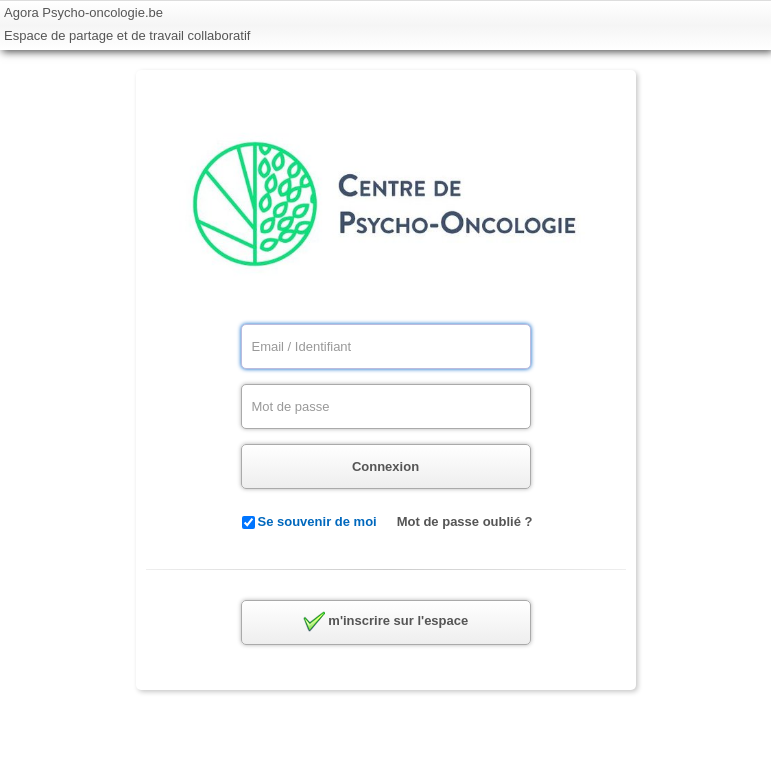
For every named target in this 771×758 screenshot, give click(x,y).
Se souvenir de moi (317, 521)
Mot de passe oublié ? (465, 521)
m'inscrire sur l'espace (385, 622)
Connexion (385, 466)
